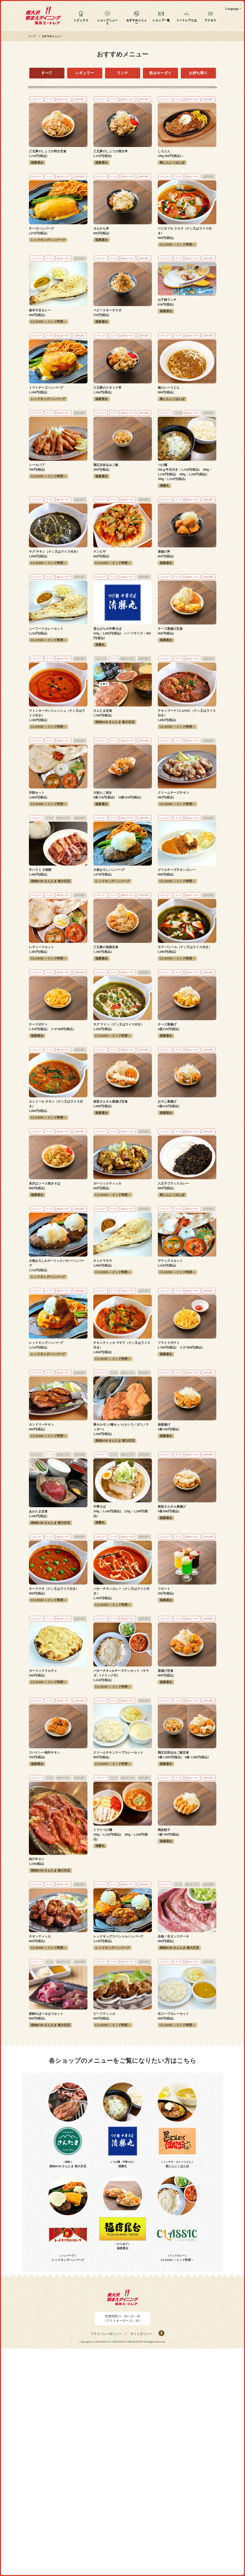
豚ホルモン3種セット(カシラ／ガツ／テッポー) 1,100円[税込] (121, 1429)
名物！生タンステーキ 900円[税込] (173, 1738)
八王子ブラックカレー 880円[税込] (173, 1186)
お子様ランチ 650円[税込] (167, 302)
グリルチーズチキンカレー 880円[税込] (176, 872)
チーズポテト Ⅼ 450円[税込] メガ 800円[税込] (51, 1027)
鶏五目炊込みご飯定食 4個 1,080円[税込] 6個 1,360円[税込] (183, 1667)
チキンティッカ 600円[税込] (40, 1738)
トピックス (81, 15)
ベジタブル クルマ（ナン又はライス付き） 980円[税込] (185, 233)
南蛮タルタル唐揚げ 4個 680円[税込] (172, 1509)
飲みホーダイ (160, 73)
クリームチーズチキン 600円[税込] (173, 795)
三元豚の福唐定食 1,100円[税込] (105, 949)
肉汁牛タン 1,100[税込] (37, 1700)
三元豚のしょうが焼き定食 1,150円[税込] (47, 154)
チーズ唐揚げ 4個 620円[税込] (168, 1027)
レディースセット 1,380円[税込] (41, 949)
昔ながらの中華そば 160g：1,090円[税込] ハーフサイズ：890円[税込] (122, 633)
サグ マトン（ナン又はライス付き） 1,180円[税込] (118, 1027)
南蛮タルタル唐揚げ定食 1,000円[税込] (110, 1104)
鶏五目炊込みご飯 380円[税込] (105, 467)
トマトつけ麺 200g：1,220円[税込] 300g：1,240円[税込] (120, 1702)
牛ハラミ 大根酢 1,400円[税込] (40, 872)
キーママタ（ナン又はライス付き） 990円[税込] (54, 1591)
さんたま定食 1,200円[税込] (102, 713)
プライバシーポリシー (106, 1976)
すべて (46, 73)
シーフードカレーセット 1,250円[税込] (46, 631)
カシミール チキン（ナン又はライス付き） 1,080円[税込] (56, 1106)
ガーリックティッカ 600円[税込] (107, 1186)
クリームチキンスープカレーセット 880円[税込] (118, 1667)
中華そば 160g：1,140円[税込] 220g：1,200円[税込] (120, 1511)
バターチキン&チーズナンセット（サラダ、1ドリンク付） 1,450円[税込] (121, 1631)
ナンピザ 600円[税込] (101, 554)
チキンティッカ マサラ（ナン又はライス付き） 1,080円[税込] (121, 1347)
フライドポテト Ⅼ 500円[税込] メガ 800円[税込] (180, 1345)
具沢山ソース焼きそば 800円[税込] (44, 1186)
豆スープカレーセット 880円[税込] (173, 1772)
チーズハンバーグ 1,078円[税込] (41, 231)
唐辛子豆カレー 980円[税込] (40, 313)
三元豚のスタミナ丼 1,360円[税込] (107, 390)
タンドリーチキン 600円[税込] (41, 1427)
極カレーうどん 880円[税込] (169, 390)
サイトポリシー (141, 1976)
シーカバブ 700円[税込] (37, 467)
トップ (32, 36)
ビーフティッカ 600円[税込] (104, 1772)
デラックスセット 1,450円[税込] (170, 1263)
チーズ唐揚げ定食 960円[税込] (170, 631)
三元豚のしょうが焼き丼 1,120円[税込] (110, 154)
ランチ (122, 73)
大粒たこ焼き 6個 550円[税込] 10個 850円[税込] (117, 795)
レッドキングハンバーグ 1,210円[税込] (46, 1345)
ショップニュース (107, 17)
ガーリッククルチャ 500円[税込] (43, 1629)
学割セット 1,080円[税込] (38, 795)
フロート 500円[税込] (166, 1591)
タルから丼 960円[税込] (101, 231)
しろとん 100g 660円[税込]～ (171, 154)
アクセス (210, 15)
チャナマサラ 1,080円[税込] (102, 1263)
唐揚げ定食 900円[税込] (166, 1629)
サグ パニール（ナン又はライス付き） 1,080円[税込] (185, 949)
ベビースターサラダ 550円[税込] (107, 313)
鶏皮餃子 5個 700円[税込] (168, 1700)
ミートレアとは (186, 15)
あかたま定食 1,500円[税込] (38, 1514)
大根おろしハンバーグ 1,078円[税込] (109, 872)
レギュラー (84, 73)
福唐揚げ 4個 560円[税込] (168, 1427)
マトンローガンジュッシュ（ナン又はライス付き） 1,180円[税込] (57, 715)
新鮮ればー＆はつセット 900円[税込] (46, 1772)
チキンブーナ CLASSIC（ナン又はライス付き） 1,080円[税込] (187, 715)
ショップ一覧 (161, 15)
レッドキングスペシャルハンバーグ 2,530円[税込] (118, 1738)
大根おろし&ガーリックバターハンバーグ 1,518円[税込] (57, 1265)
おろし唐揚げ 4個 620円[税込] (168, 1104)
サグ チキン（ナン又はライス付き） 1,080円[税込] (54, 554)
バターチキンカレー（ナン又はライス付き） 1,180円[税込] (121, 1593)
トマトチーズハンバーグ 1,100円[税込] (46, 390)
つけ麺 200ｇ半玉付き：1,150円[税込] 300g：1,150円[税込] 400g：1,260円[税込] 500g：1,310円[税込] (185, 472)
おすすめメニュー (136, 17)
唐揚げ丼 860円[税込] (166, 554)
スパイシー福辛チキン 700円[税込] (44, 1667)
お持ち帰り (198, 73)
